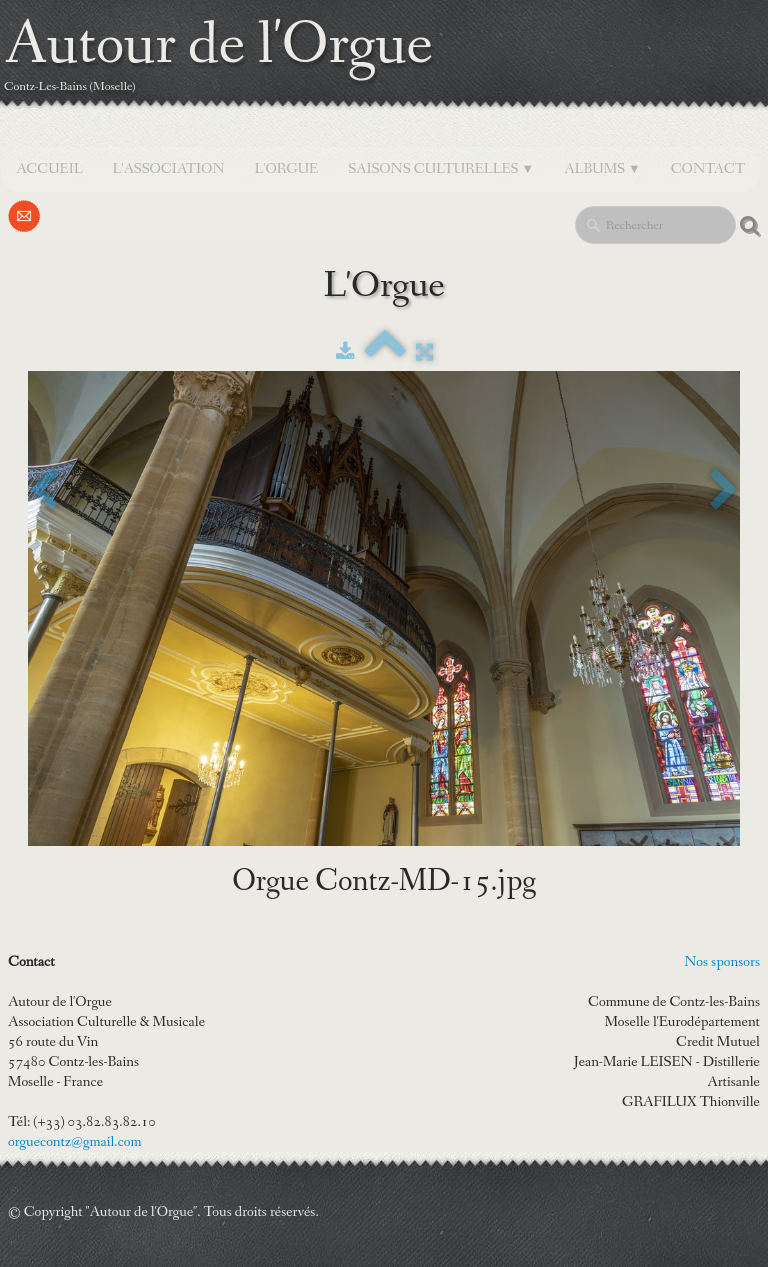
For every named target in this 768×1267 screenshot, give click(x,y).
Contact (708, 169)
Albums (602, 169)
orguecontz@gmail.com (75, 1142)
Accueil (49, 169)
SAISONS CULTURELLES (441, 169)
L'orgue (287, 169)
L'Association (169, 169)
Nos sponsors (722, 962)
